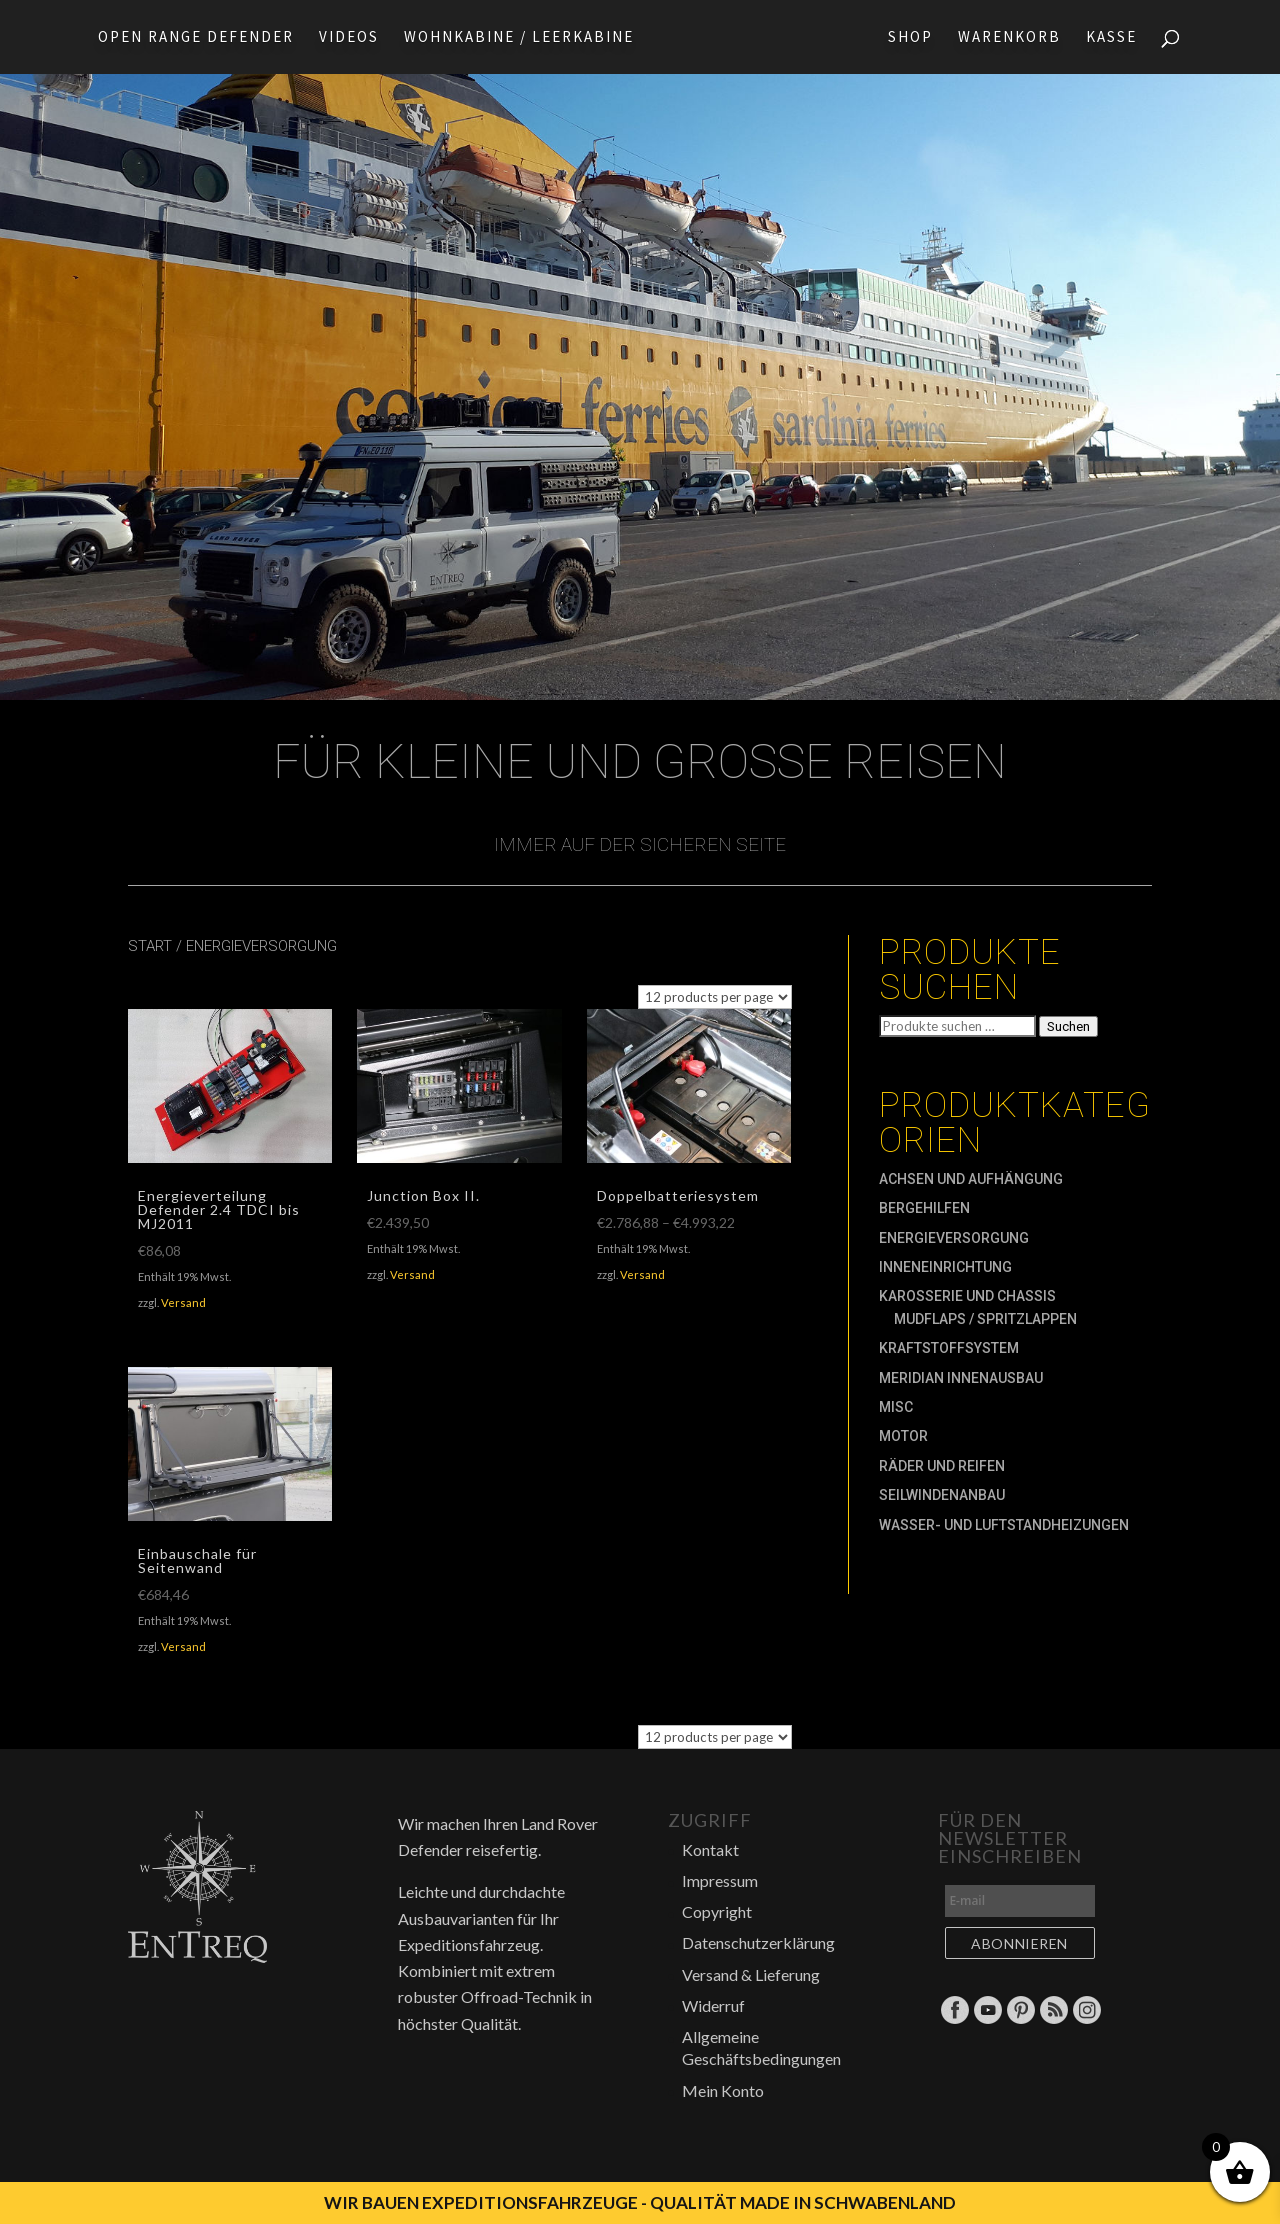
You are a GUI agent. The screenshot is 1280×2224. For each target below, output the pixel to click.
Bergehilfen (924, 1208)
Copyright (717, 1911)
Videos (343, 38)
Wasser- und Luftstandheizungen (1004, 1525)
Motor (903, 1436)
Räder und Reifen (942, 1466)
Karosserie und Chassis (967, 1296)
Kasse (1117, 38)
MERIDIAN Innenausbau (961, 1378)
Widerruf (713, 2005)
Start (150, 946)
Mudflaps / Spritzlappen (985, 1319)
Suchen (1068, 1026)
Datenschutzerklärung (758, 1942)
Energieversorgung (954, 1238)
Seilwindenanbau (942, 1495)
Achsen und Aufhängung (971, 1179)
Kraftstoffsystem (949, 1348)
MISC (896, 1407)
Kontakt (710, 1849)
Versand (183, 1302)
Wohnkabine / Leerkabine (513, 38)
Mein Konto (723, 2090)
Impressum (720, 1880)
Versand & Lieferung (751, 1974)
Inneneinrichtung (945, 1267)
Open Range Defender (190, 38)
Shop (916, 38)
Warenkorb (1015, 38)
